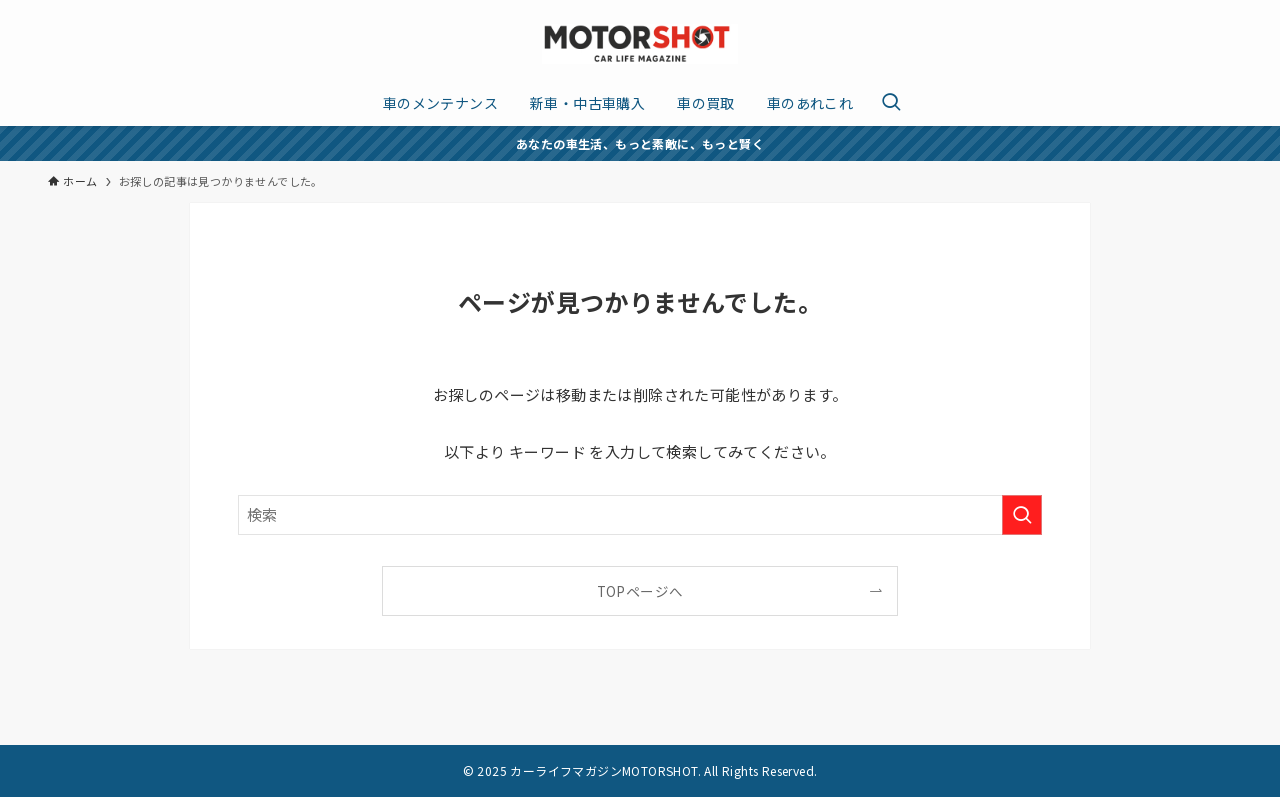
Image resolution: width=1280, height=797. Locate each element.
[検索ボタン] (891, 103)
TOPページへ (640, 591)
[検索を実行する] (1022, 515)
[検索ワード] (640, 515)
